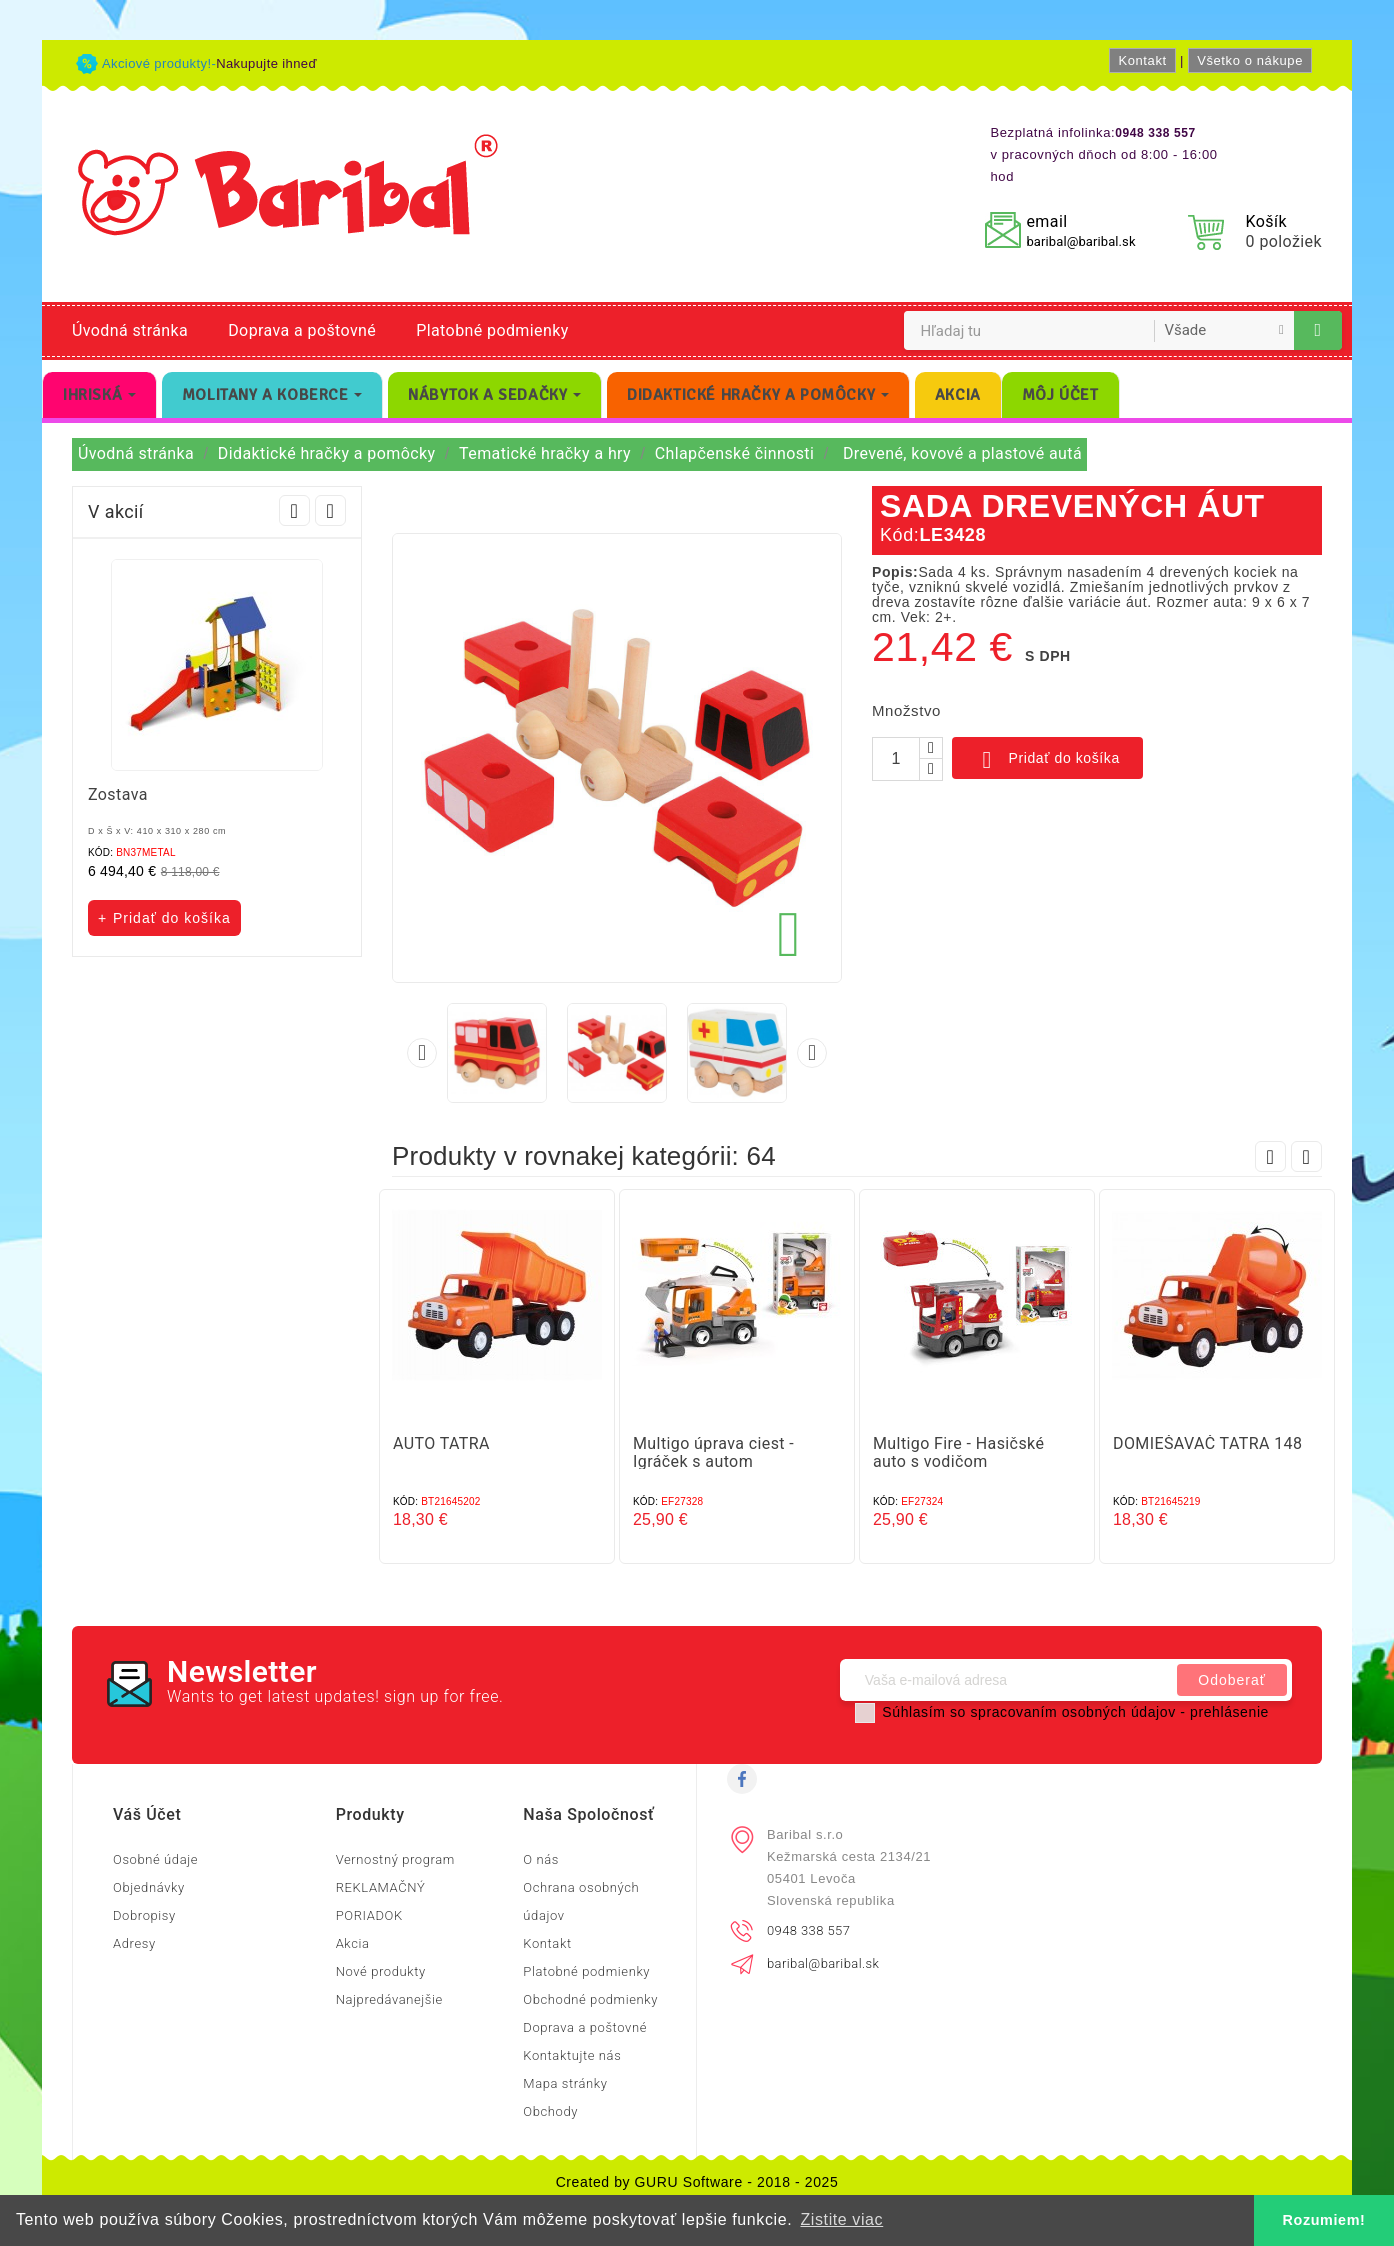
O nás (541, 1859)
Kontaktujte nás (572, 2055)
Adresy (134, 1943)
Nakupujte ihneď (266, 63)
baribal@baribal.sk (1080, 241)
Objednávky (149, 1887)
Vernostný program (395, 1859)
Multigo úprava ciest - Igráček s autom (713, 1452)
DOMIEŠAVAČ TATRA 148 (1207, 1443)
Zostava (118, 794)
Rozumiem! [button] (1324, 2220)
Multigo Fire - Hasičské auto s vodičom (958, 1452)
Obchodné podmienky (590, 1999)
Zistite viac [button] (841, 2219)
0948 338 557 (808, 1930)
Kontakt (1142, 60)
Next (330, 510)
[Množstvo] (896, 759)
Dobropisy (144, 1915)
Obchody (550, 2111)
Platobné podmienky (492, 330)
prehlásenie (1229, 1712)
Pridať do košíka (1047, 760)
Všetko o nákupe (1250, 60)
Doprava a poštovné (302, 330)
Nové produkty (381, 1971)
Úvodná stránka (130, 330)
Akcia (353, 1943)
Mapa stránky (565, 2083)
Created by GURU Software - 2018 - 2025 (697, 2182)
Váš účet (147, 1814)
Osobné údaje (155, 1859)
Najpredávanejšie (389, 1999)
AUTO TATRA (441, 1443)
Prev (294, 510)
